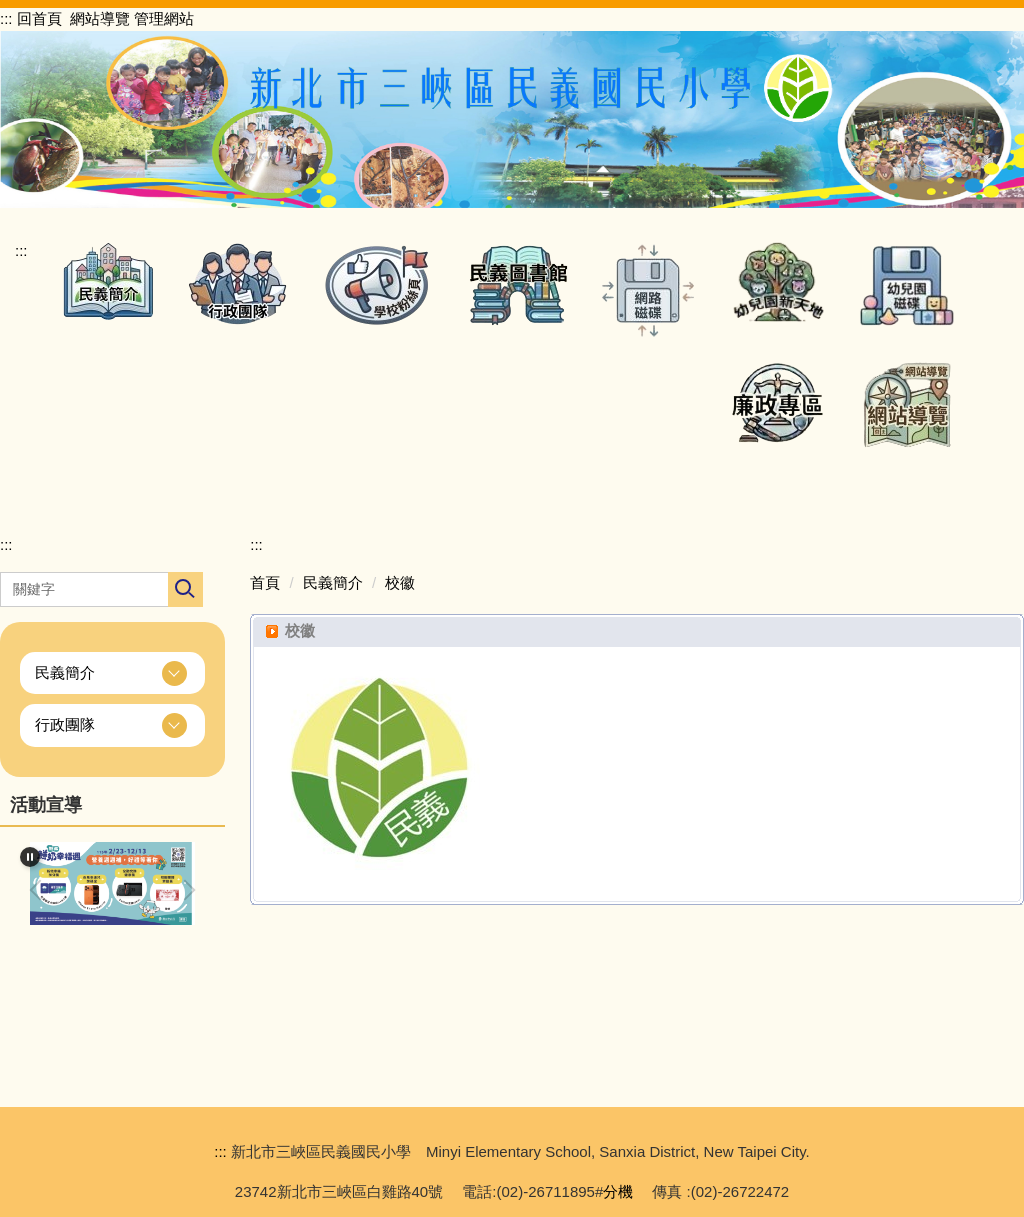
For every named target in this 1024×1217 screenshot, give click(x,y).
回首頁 (39, 18)
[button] (108, 280)
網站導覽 (100, 18)
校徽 (400, 582)
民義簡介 (333, 582)
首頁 (265, 582)
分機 (618, 1191)
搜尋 (185, 589)
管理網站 (164, 18)
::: (6, 18)
